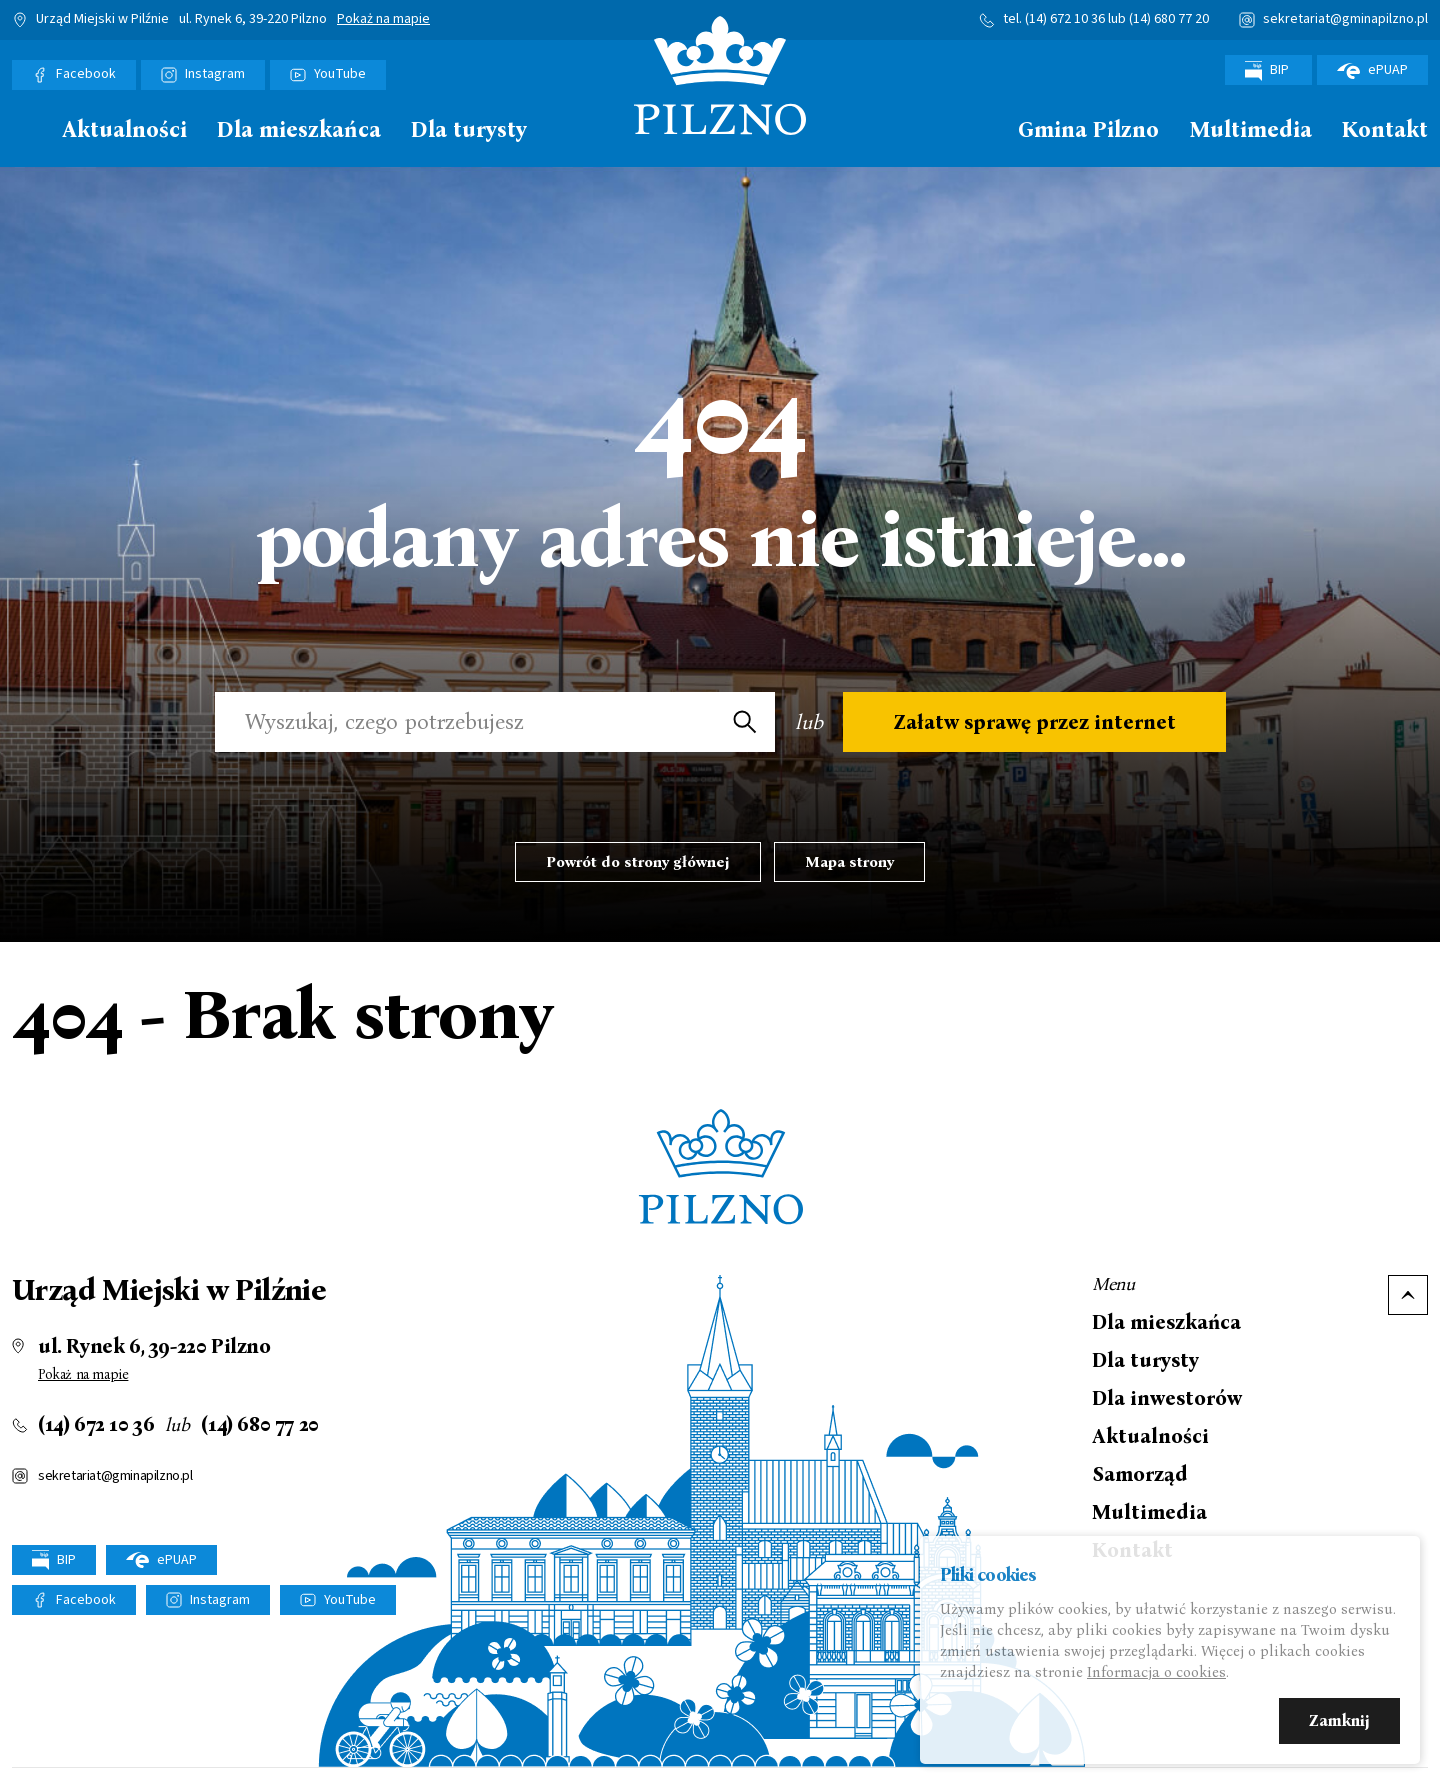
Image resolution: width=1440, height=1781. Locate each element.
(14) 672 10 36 (1065, 19)
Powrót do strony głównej (638, 862)
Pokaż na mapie (383, 20)
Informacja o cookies (1156, 1674)
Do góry (1408, 1295)
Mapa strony (849, 862)
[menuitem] (22, 135)
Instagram (215, 74)
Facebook (86, 74)
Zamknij (1339, 1722)
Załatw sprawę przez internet (1034, 722)
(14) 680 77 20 (1169, 19)
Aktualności (124, 130)
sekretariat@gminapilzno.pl (1345, 19)
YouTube (340, 74)
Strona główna (22, 128)
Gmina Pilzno (1088, 130)
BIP (1268, 70)
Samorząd (1140, 1474)
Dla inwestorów (1167, 1398)
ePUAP (1372, 70)
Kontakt (1385, 130)
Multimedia (1250, 130)
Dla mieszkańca (299, 130)
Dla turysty (469, 130)
